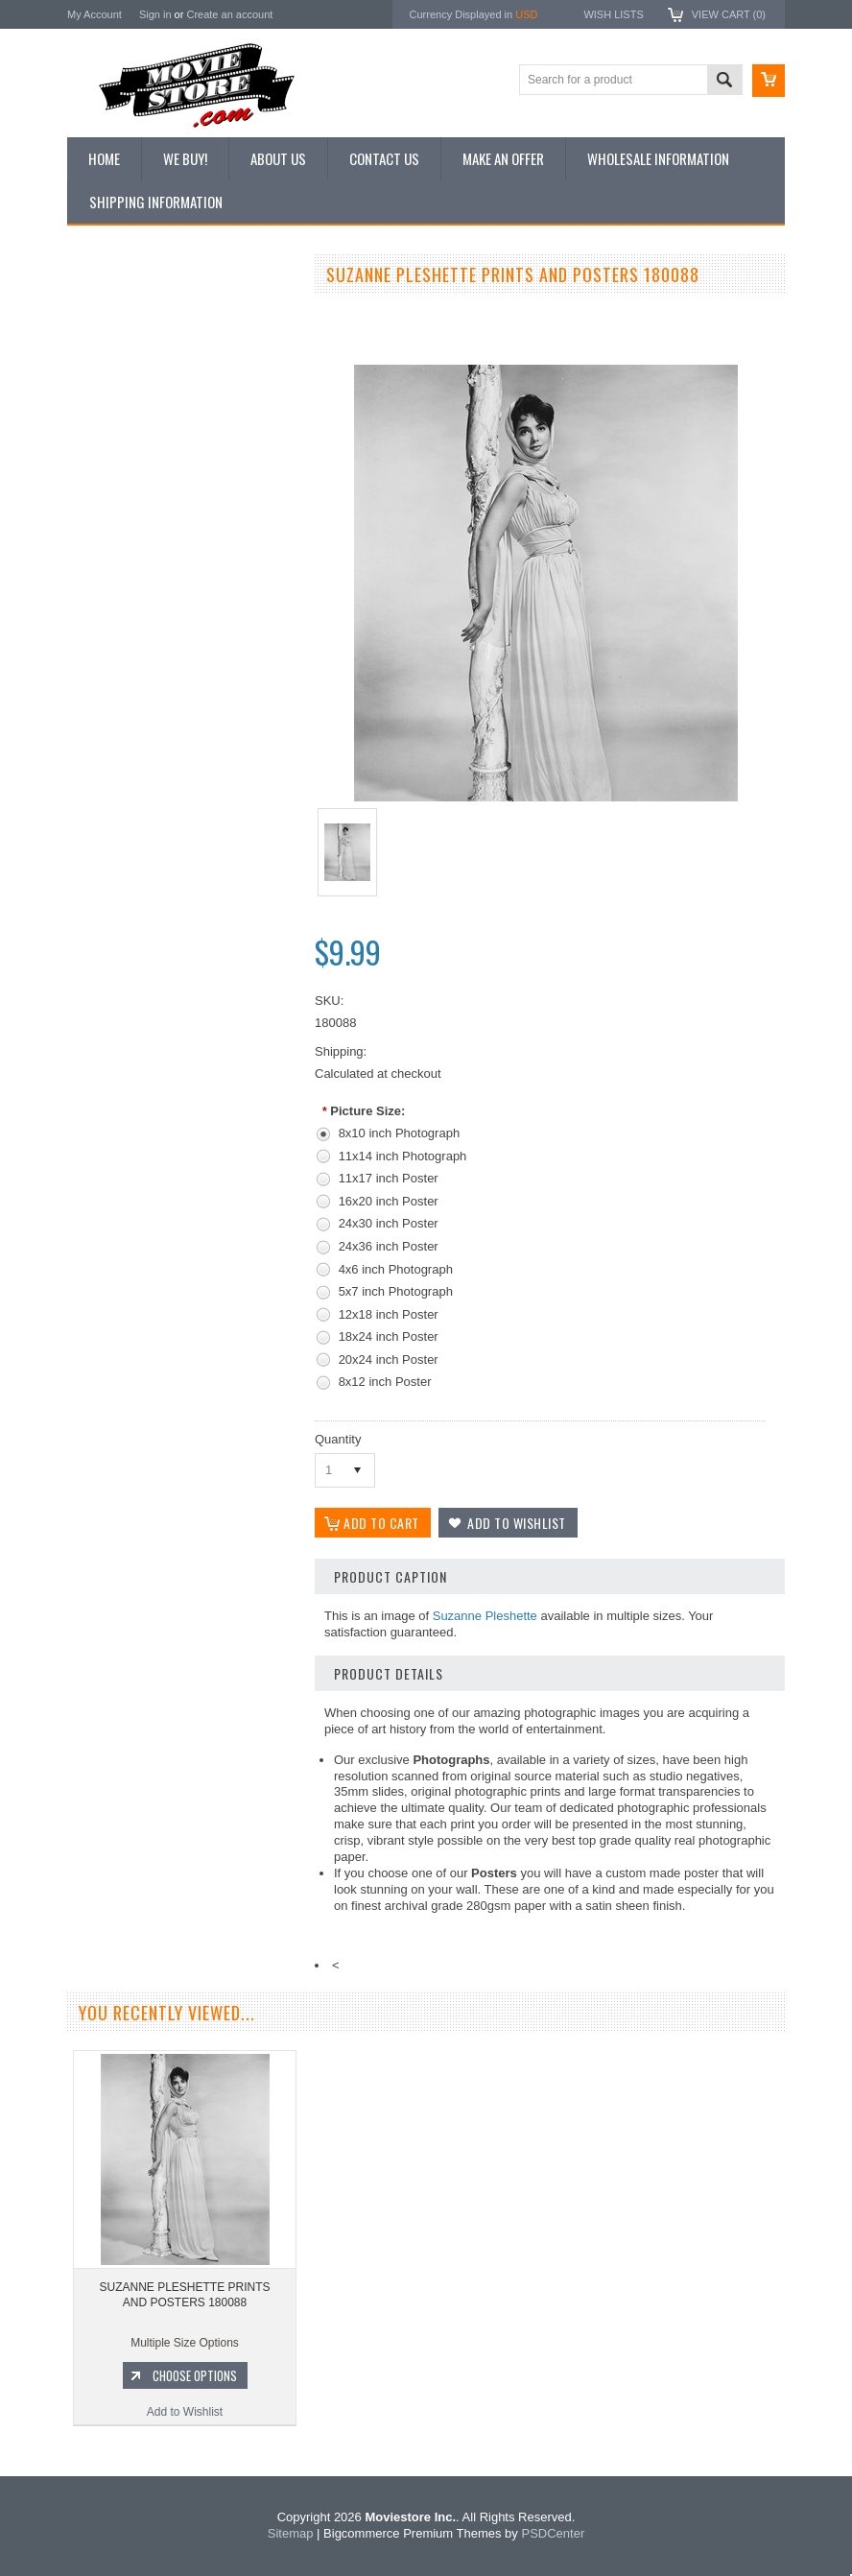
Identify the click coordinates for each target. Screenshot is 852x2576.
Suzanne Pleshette (485, 1616)
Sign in (155, 14)
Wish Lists (613, 14)
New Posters (110, 473)
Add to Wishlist (182, 1106)
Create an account (229, 14)
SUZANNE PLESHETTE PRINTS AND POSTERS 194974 (182, 989)
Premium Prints (117, 506)
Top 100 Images (118, 376)
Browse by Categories (134, 409)
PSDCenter (552, 2533)
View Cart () (729, 14)
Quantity (338, 1439)
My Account (94, 14)
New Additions (114, 311)
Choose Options (192, 1070)
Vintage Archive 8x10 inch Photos (163, 343)
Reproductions (115, 441)
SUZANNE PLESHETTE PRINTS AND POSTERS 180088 (184, 2294)
